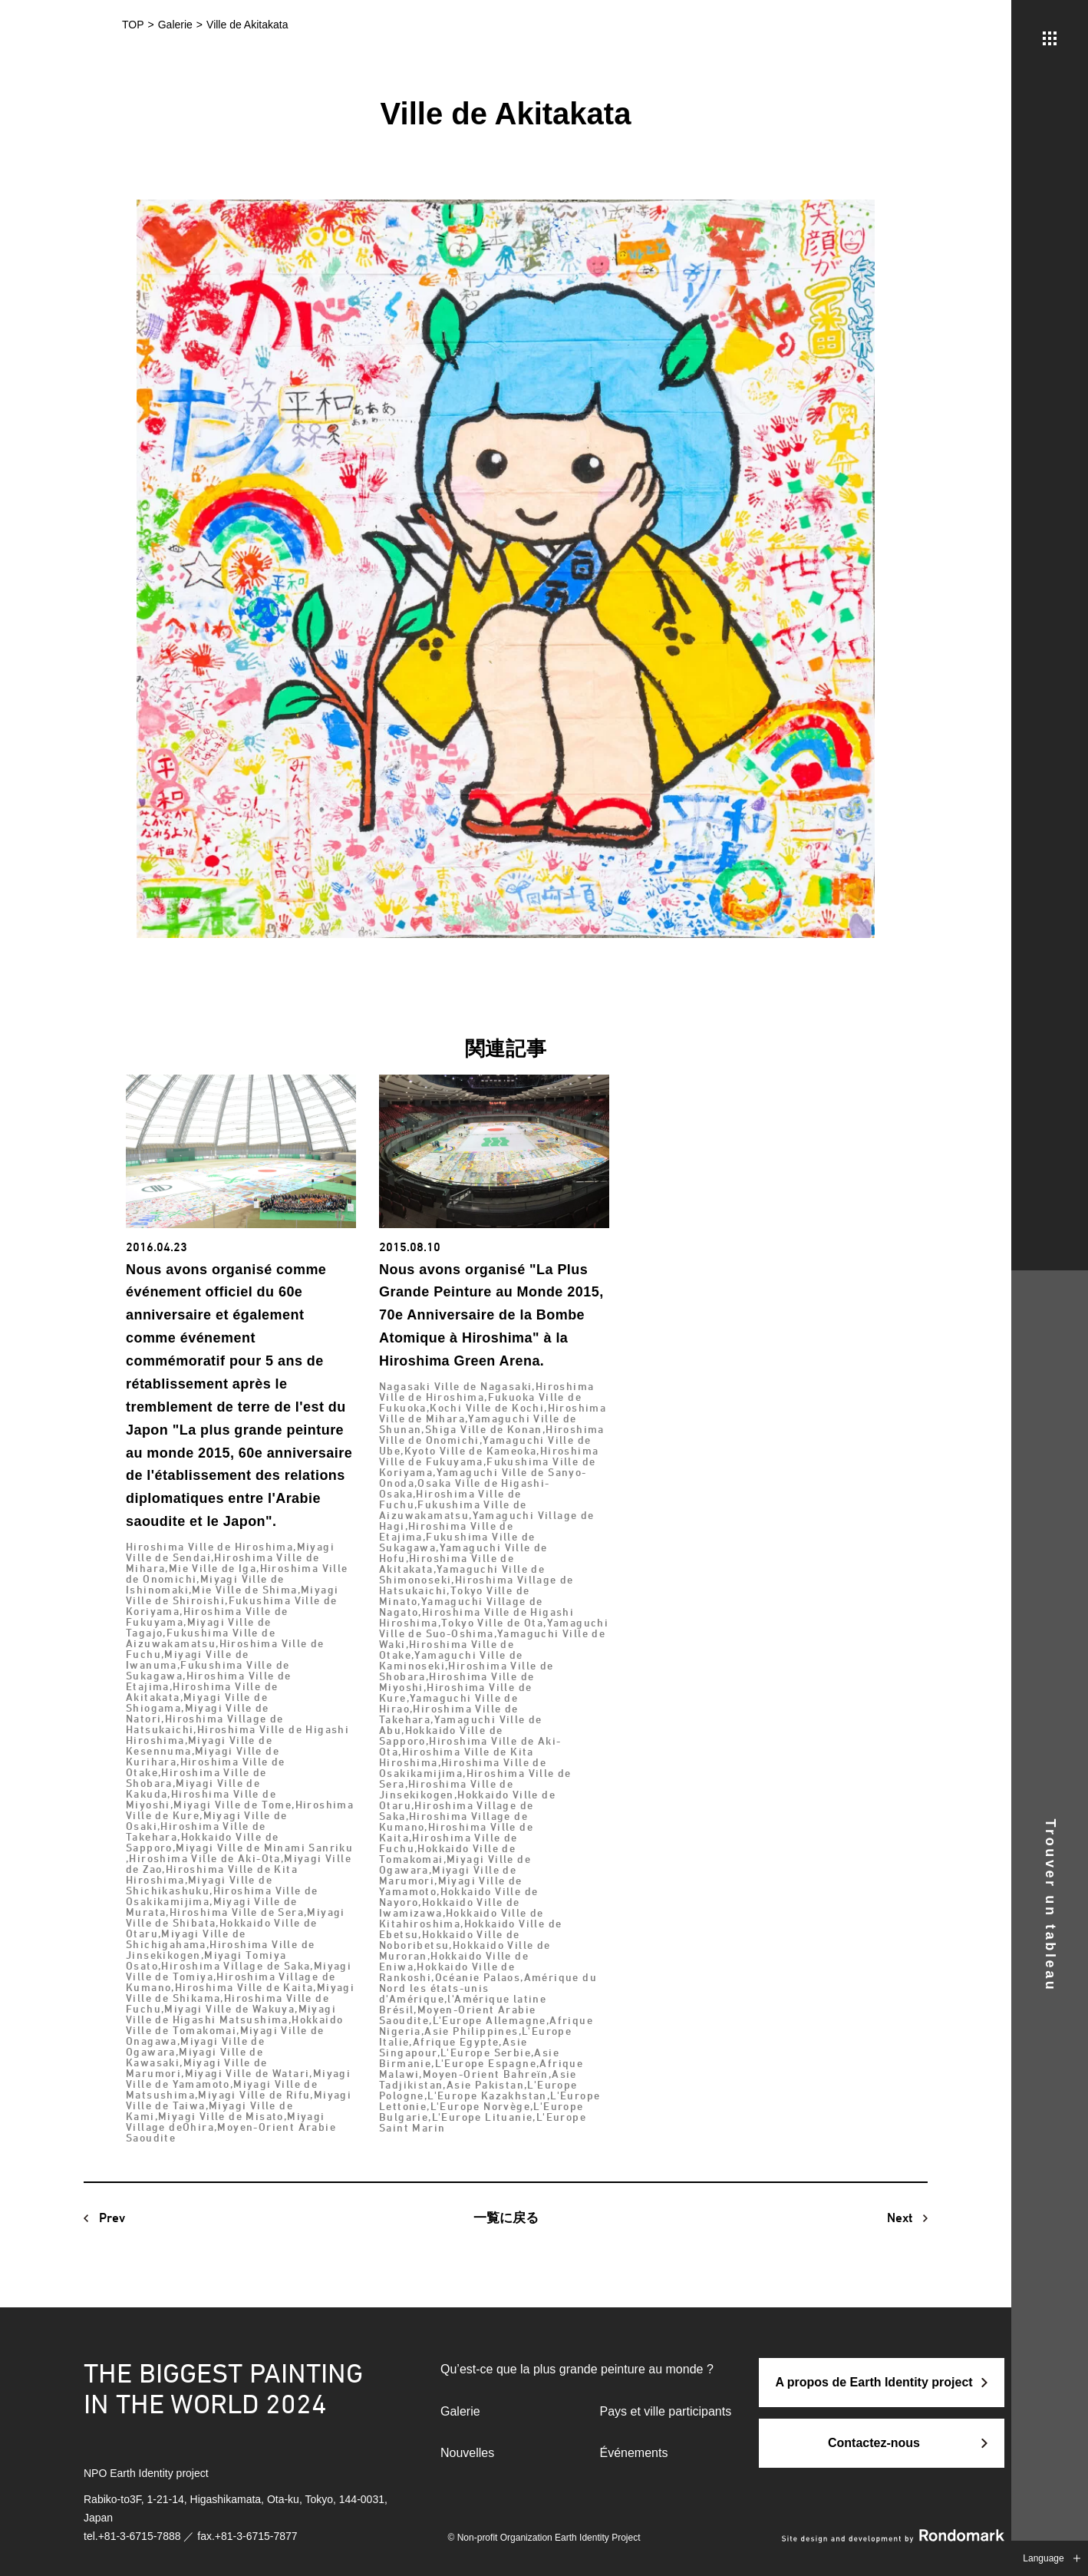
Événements (634, 2452)
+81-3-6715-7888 (139, 2536)
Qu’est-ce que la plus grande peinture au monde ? (577, 2369)
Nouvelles (467, 2452)
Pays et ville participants (666, 2411)
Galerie (460, 2411)
